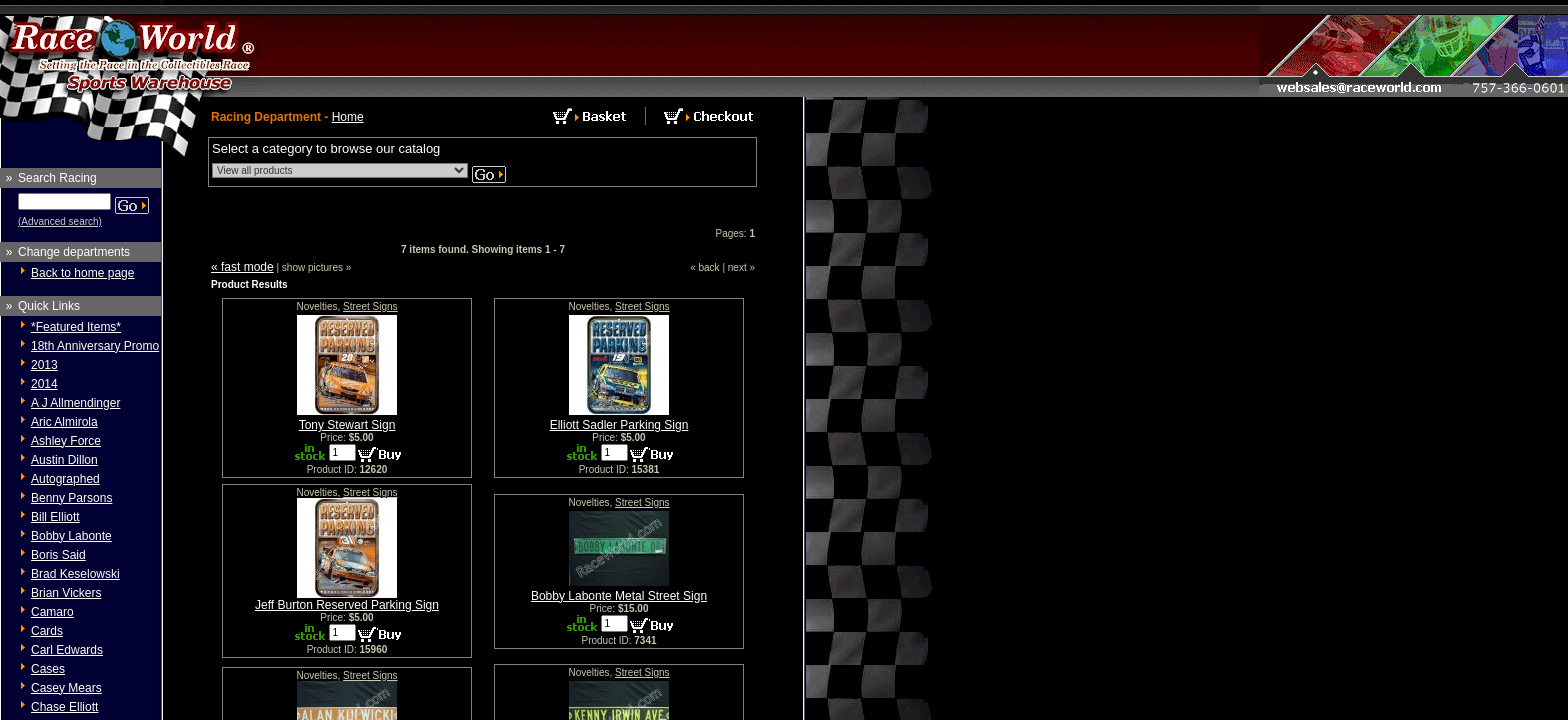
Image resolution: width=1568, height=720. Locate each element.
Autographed (65, 479)
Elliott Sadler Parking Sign (619, 425)
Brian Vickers (66, 593)
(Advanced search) (60, 221)
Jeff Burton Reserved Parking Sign (347, 605)
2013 (44, 365)
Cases (48, 669)
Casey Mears (66, 688)
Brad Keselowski (75, 574)
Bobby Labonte (71, 536)
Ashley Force (66, 441)
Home (348, 117)
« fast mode (242, 267)
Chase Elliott (64, 707)
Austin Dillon (64, 460)
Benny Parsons (71, 498)
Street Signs (370, 306)
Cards (47, 631)
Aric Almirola (64, 422)
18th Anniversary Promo (95, 346)
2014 (44, 384)
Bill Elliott (55, 517)
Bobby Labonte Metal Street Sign (619, 596)
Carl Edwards (67, 650)
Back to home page (82, 273)
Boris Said (58, 555)
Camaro (52, 612)
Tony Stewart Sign (347, 425)
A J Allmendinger (75, 403)
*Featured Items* (76, 327)
